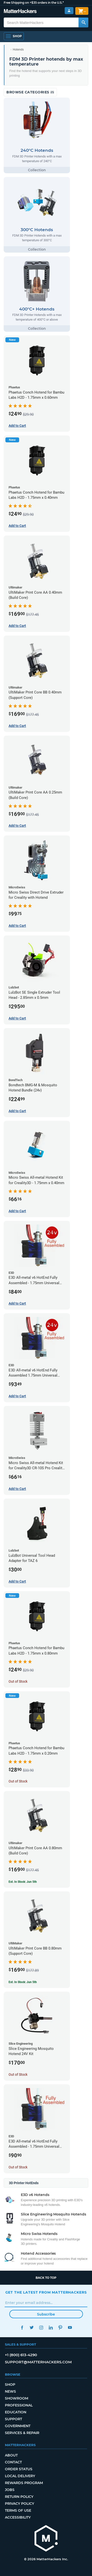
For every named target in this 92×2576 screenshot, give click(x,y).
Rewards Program (24, 2483)
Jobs (9, 2490)
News (10, 2391)
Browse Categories (30, 92)
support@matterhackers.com (38, 2362)
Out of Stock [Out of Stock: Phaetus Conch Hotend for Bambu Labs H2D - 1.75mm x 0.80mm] (18, 1681)
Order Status (18, 2469)
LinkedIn (51, 2327)
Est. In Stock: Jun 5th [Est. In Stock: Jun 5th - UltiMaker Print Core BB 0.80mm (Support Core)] (23, 1982)
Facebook (22, 2327)
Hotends (18, 49)
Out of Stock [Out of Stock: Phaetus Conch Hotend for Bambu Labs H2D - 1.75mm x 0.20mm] (18, 1781)
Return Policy (19, 2496)
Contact (13, 2462)
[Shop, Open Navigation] (14, 36)
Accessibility (18, 2517)
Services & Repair (22, 2433)
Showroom (16, 2398)
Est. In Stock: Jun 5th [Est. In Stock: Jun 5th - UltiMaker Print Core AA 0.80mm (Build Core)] (23, 1882)
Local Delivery (20, 2476)
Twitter (31, 2327)
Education (15, 2412)
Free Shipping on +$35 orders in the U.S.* (34, 2)
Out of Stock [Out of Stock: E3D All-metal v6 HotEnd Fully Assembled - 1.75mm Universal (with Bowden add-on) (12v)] (18, 2167)
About (11, 2455)
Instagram (41, 2327)
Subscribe (46, 2314)
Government (17, 2426)
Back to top (46, 2278)
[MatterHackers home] (20, 11)
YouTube (70, 2327)
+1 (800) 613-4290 (21, 2354)
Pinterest (60, 2327)
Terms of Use (18, 2510)
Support (13, 2419)
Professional (19, 2405)
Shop (10, 2384)
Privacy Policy (19, 2503)
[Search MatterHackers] (83, 22)
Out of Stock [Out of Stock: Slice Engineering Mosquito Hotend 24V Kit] (18, 2074)
